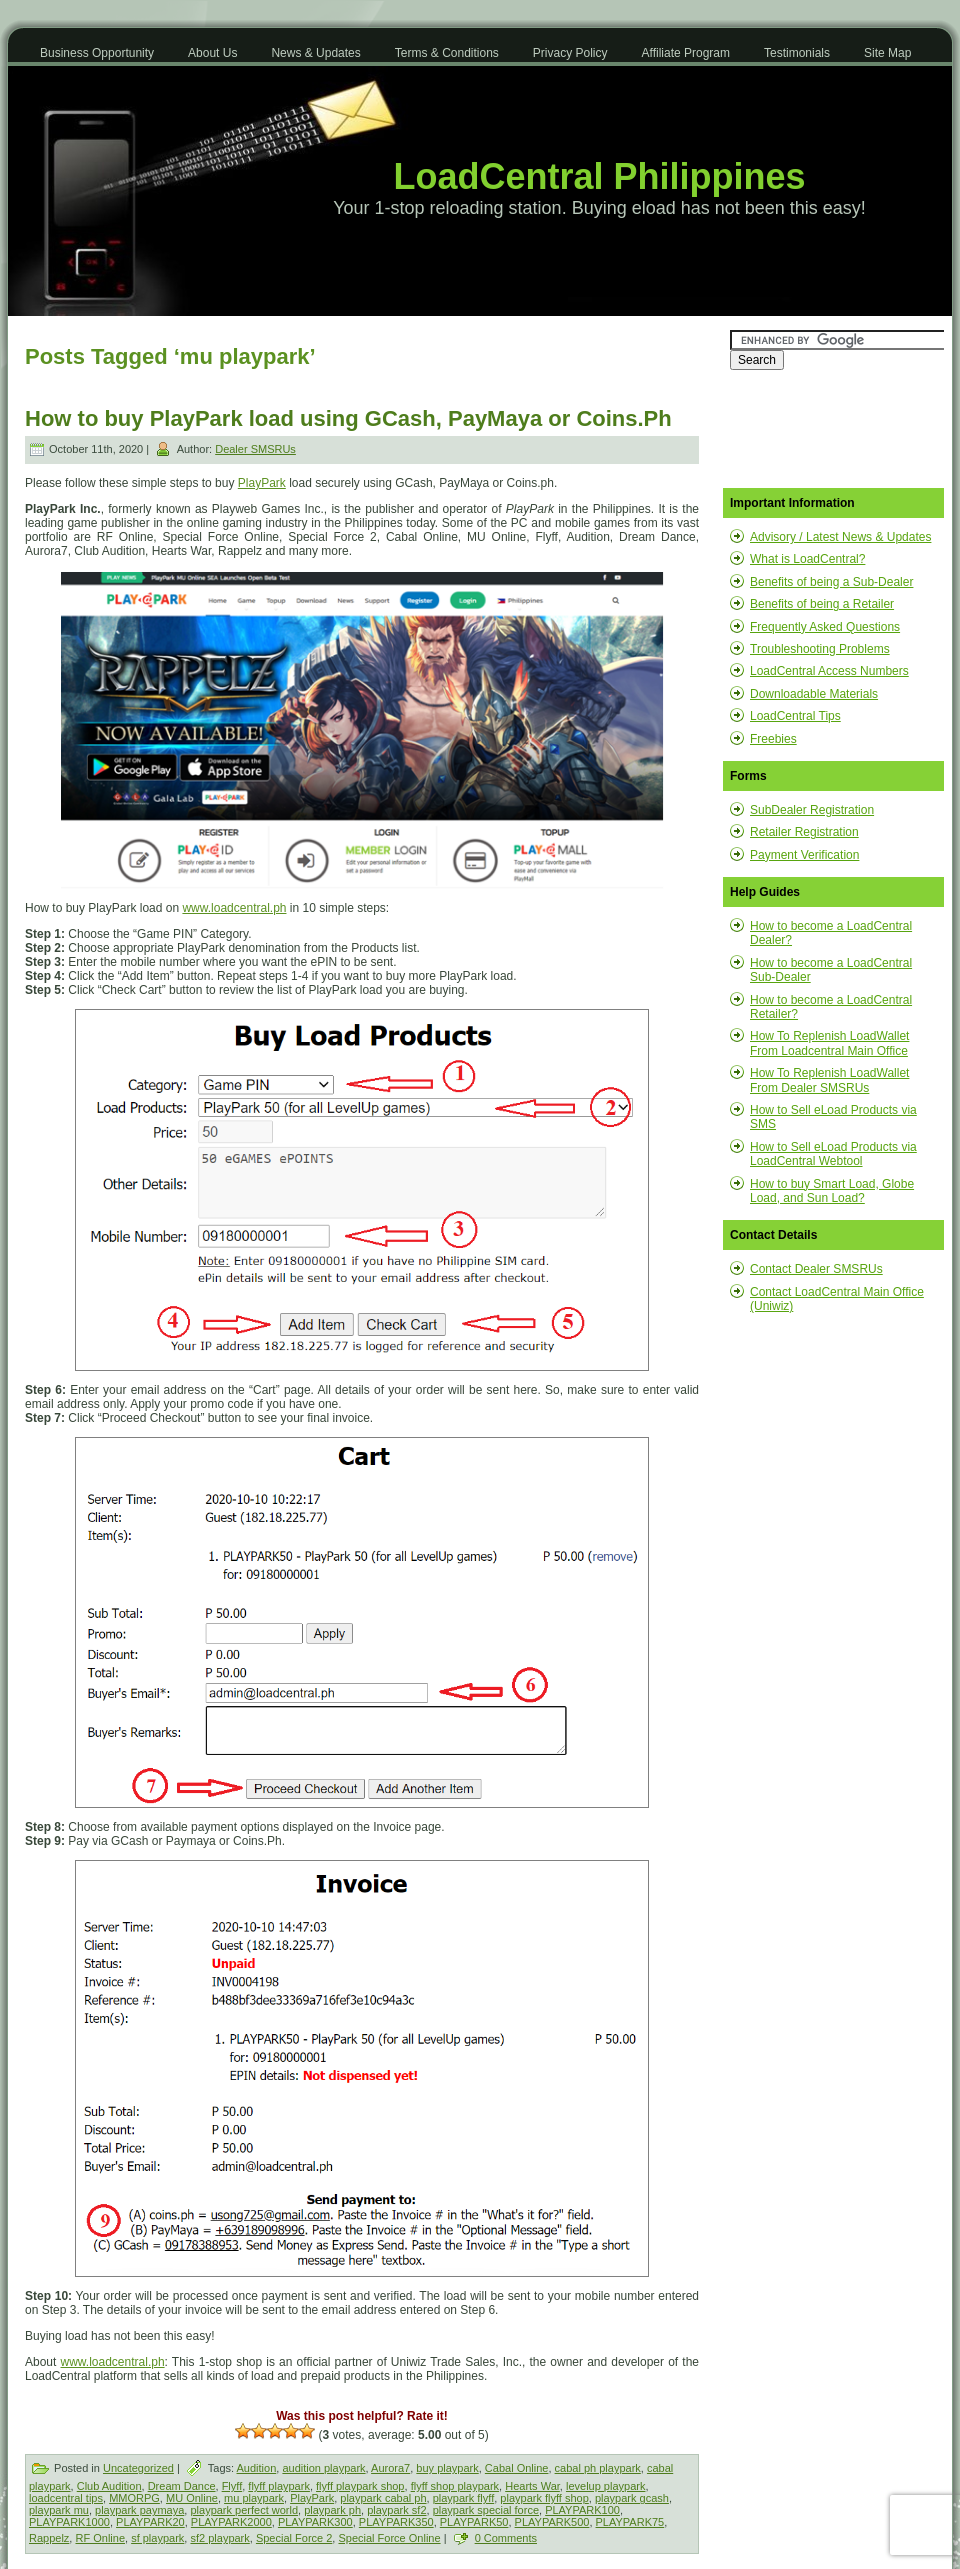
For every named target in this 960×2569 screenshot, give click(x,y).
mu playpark (254, 2498)
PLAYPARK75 (630, 2522)
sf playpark (157, 2538)
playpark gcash (632, 2498)
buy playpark (447, 2468)
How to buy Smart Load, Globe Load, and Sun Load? (832, 1191)
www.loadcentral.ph (234, 908)
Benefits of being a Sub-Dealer (831, 582)
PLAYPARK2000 (231, 2522)
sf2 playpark (219, 2538)
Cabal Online (517, 2468)
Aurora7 (390, 2468)
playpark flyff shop (544, 2498)
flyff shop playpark (455, 2486)
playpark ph (332, 2510)
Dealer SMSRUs (255, 449)
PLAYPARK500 (552, 2522)
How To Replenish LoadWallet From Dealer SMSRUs (829, 1080)
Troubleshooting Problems (820, 649)
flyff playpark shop (360, 2486)
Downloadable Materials (814, 694)
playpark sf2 (396, 2510)
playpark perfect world (244, 2510)
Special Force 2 (294, 2538)
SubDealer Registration (812, 810)
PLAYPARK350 (396, 2522)
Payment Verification (804, 855)
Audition (257, 2468)
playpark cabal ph (383, 2498)
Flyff (232, 2486)
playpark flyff (464, 2498)
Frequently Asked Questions (825, 627)
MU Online (192, 2498)
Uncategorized (138, 2468)
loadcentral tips (66, 2498)
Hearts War (532, 2486)
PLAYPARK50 (474, 2522)
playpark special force (486, 2510)
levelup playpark (606, 2486)
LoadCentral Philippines (599, 176)
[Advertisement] (830, 429)
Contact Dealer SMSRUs (816, 1269)
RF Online (100, 2538)
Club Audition (109, 2486)
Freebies (773, 739)
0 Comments (506, 2538)
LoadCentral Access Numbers (829, 671)
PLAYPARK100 (582, 2510)
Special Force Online (389, 2538)
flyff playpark (279, 2486)
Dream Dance (182, 2486)
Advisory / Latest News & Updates (840, 537)
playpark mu (59, 2510)
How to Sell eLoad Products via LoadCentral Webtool (833, 1154)
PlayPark (262, 483)
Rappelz (49, 2538)
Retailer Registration (804, 832)
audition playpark (323, 2468)
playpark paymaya (139, 2510)
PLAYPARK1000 (69, 2522)
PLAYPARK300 (315, 2522)
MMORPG (134, 2498)
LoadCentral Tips (795, 716)
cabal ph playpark (598, 2468)
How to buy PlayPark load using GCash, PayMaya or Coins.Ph (348, 418)
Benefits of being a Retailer (822, 604)
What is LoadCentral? (807, 559)
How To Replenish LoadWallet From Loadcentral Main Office (829, 1043)
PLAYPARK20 (150, 2522)
